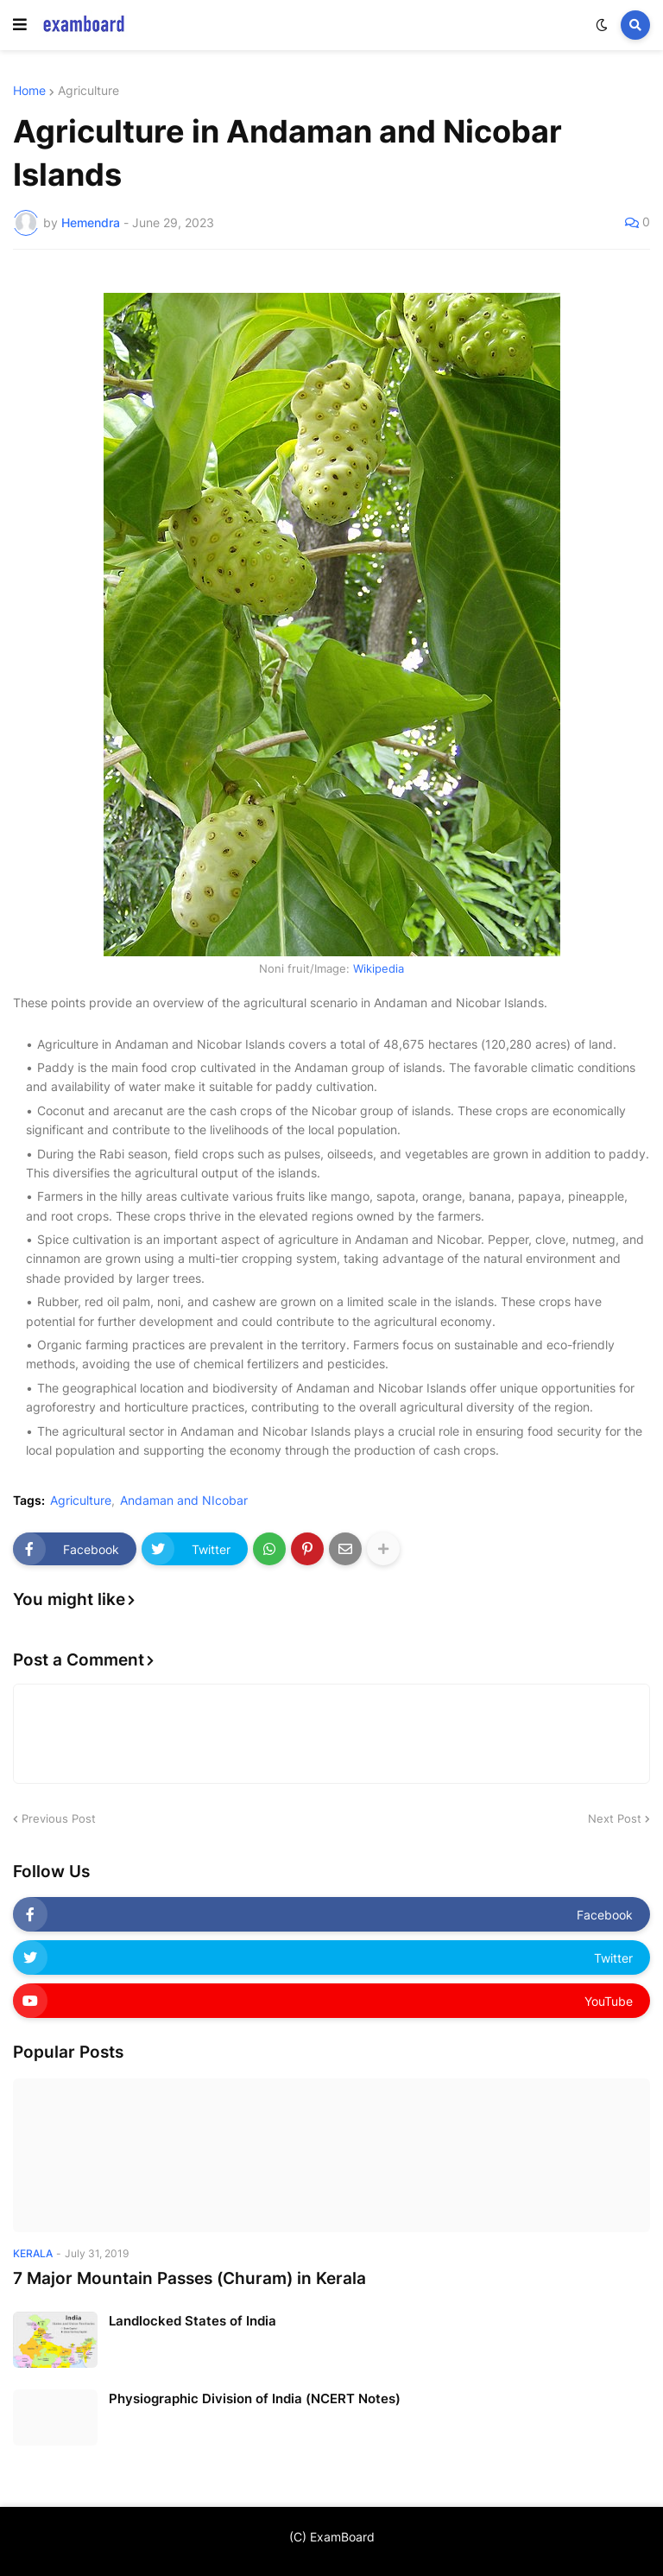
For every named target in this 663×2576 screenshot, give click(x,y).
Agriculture (88, 91)
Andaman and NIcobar (184, 1500)
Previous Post (59, 1818)
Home (29, 91)
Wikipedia (378, 968)
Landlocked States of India (192, 2321)
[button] (20, 25)
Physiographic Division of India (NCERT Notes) (255, 2398)
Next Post (614, 1818)
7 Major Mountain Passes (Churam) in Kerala (189, 2278)
